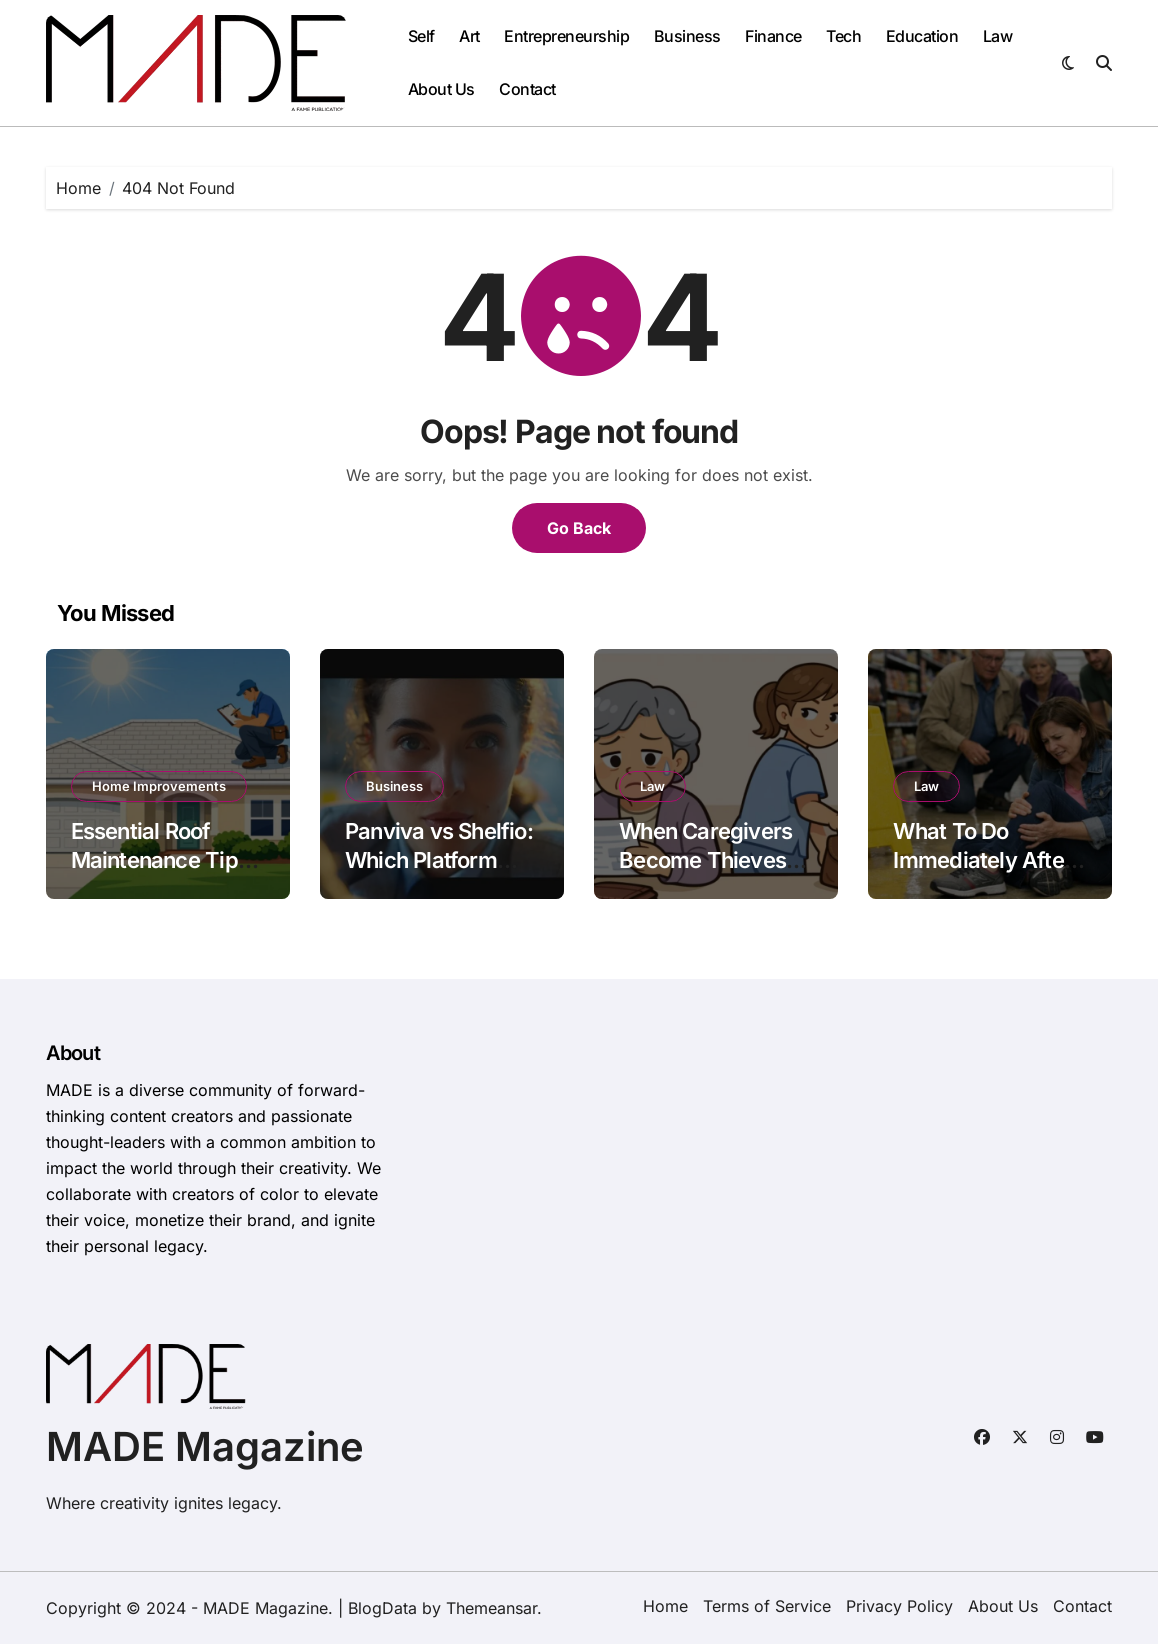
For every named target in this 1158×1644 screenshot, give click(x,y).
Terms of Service (767, 1606)
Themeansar (491, 1608)
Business (687, 36)
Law (998, 36)
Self (421, 36)
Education (922, 36)
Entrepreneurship (566, 36)
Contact (527, 89)
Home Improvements (159, 786)
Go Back (579, 528)
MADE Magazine (205, 1446)
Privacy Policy (899, 1606)
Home (665, 1606)
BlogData (382, 1608)
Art (469, 36)
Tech (843, 36)
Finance (773, 36)
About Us (441, 89)
